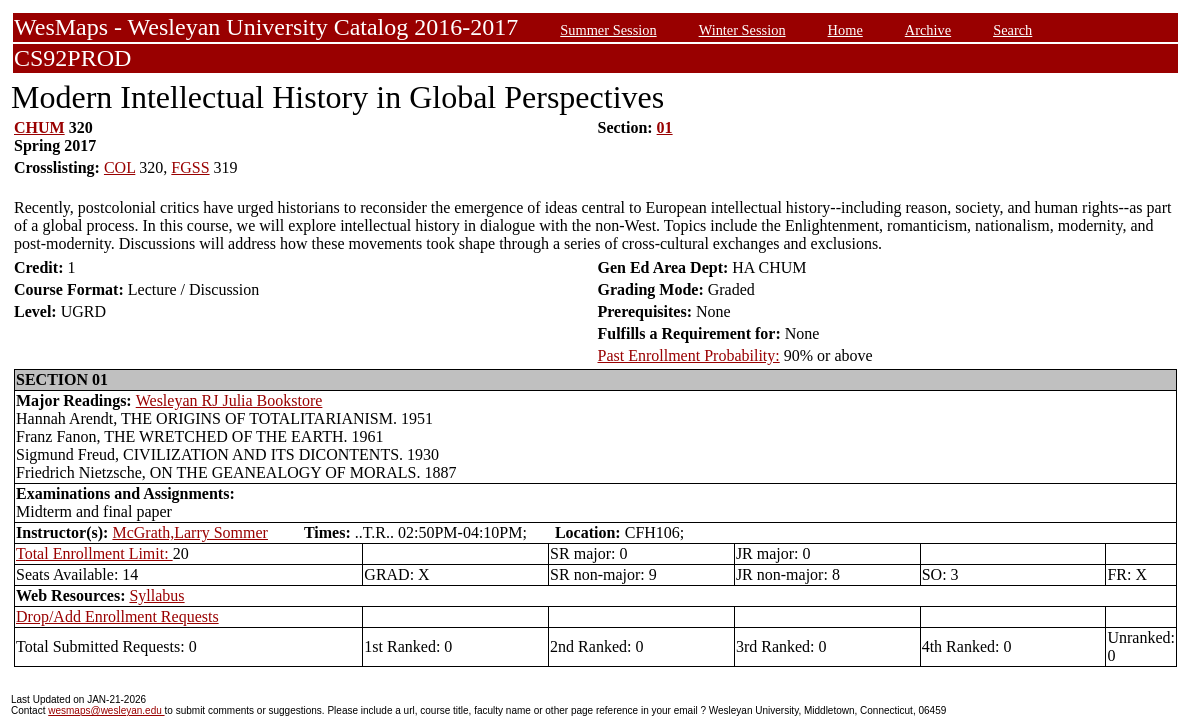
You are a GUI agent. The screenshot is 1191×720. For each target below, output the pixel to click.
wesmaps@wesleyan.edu (106, 710)
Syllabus (156, 595)
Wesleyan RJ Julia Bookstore (229, 400)
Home (845, 30)
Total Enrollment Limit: (94, 553)
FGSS (190, 167)
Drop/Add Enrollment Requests (117, 616)
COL (119, 167)
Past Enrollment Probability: (689, 355)
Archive (928, 30)
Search (1012, 30)
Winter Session (742, 30)
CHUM (39, 127)
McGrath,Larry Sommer (190, 532)
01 (665, 127)
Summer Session (608, 30)
